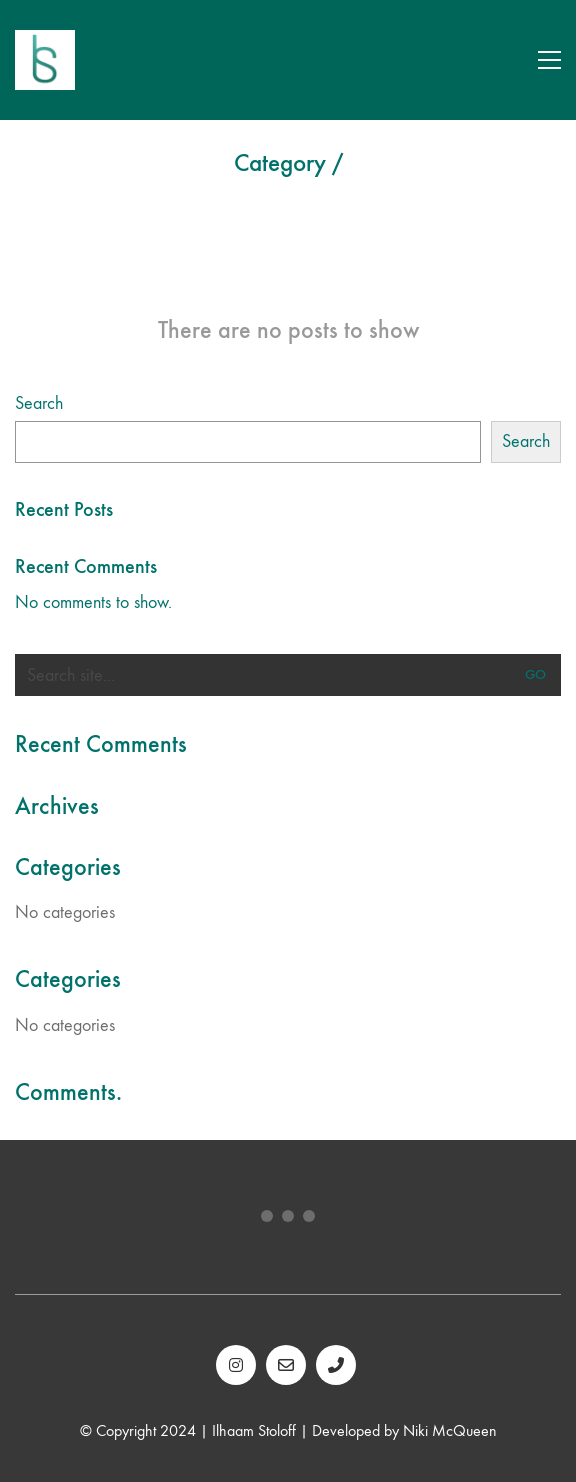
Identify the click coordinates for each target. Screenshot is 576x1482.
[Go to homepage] (45, 60)
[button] (549, 60)
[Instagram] (236, 1365)
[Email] (286, 1365)
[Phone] (336, 1365)
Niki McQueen (450, 1430)
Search (39, 403)
